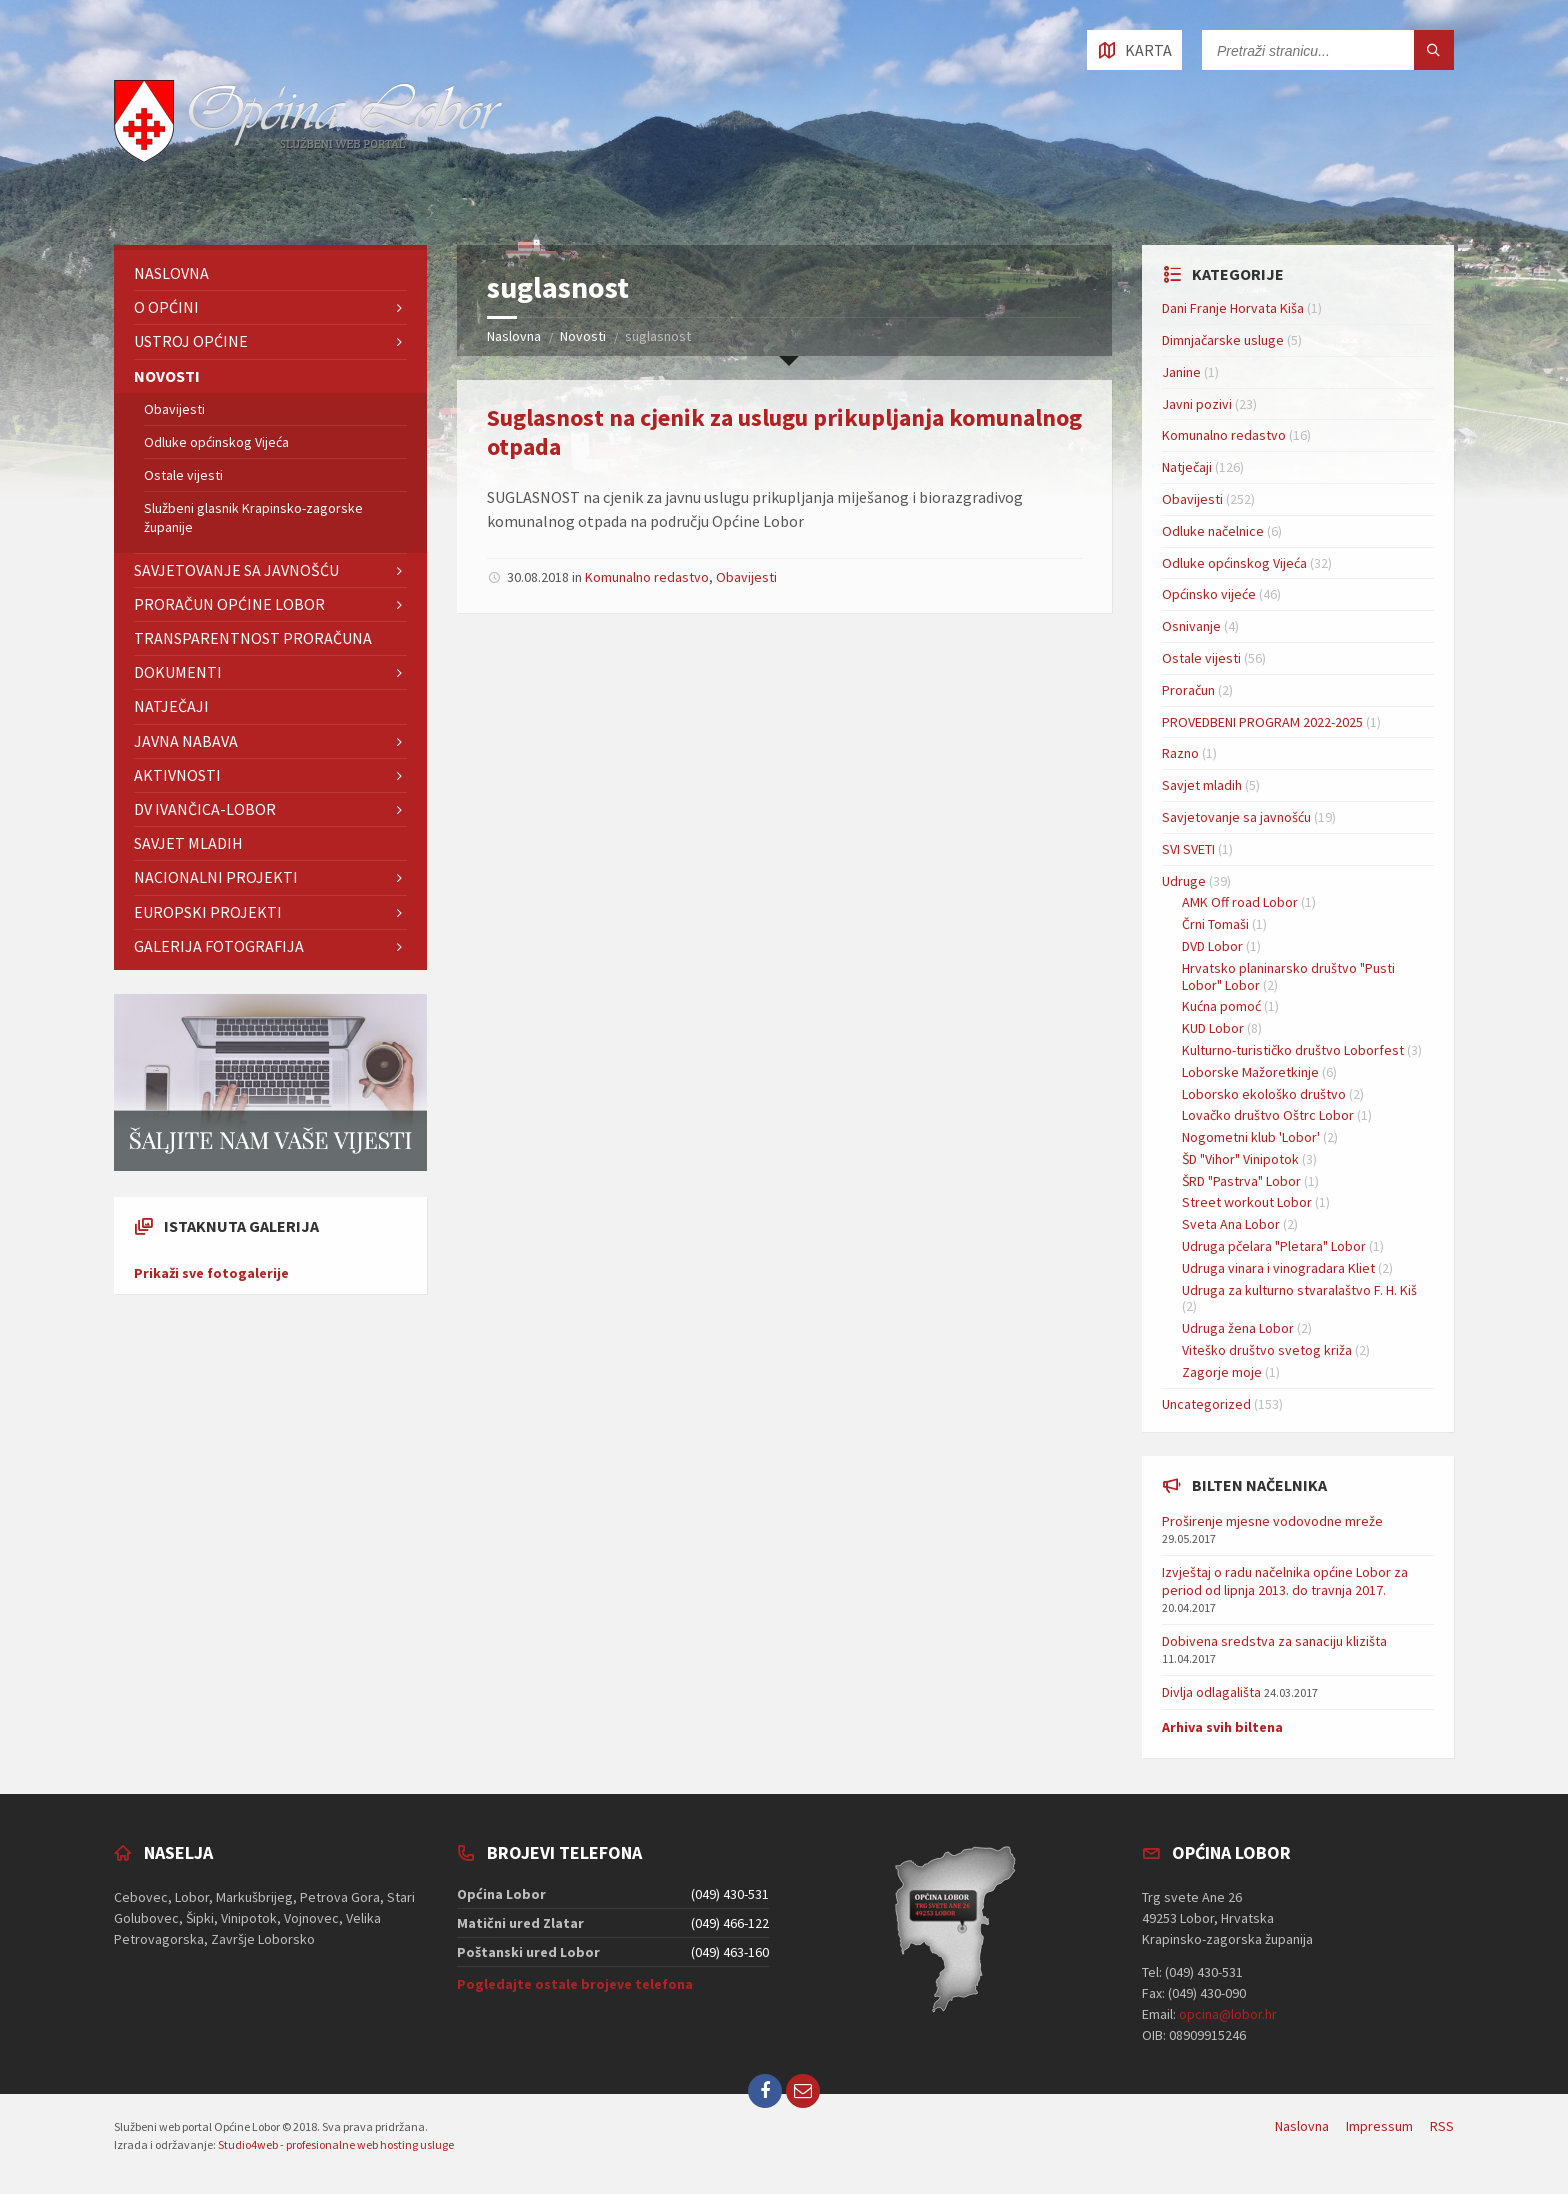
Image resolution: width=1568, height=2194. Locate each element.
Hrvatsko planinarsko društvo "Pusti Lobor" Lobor (1288, 976)
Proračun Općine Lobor (229, 604)
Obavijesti (746, 577)
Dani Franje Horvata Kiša (1233, 308)
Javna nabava (186, 741)
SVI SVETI (1188, 849)
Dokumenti (178, 672)
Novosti (583, 336)
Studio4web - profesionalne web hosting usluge (336, 2144)
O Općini (166, 307)
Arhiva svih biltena (1222, 1727)
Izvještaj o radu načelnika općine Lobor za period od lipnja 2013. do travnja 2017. (1285, 1581)
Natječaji (171, 706)
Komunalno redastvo (647, 577)
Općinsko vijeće (1209, 594)
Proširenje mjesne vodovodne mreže (1272, 1521)
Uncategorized (1206, 1404)
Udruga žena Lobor (1238, 1328)
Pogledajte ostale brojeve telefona (575, 1984)
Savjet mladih (188, 843)
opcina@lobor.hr (1228, 2014)
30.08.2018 (538, 577)
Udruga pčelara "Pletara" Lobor (1274, 1246)
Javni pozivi (1197, 404)
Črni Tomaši (1215, 924)
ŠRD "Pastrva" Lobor (1241, 1181)
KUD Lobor (1213, 1028)
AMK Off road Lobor (1240, 902)
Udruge (1184, 881)
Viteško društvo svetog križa (1267, 1350)
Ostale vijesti (183, 475)
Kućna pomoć (1221, 1006)
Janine (1181, 372)
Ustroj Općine (191, 341)
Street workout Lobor (1247, 1202)
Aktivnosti (177, 775)
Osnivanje (1191, 626)
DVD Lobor (1212, 946)
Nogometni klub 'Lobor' (1251, 1137)
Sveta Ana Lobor (1231, 1224)
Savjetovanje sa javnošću (236, 570)
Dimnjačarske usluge (1223, 340)
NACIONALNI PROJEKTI (216, 877)
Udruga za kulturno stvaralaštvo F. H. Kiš (1299, 1290)
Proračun (1188, 690)
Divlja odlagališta (1211, 1692)
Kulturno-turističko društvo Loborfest (1293, 1050)
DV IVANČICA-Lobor (205, 809)
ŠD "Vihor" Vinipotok (1240, 1159)
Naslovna (514, 336)
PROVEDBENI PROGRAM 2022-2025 (1262, 722)
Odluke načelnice (1213, 531)
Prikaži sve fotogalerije (211, 1273)
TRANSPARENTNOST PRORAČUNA (253, 638)
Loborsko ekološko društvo (1264, 1094)
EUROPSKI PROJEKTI (208, 912)
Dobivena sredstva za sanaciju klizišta (1274, 1641)
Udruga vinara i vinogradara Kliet (1278, 1268)
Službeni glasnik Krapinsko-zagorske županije (253, 517)
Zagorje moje (1222, 1372)
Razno (1180, 753)
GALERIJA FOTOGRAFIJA (219, 946)
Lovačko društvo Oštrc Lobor (1268, 1115)
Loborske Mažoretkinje (1250, 1072)
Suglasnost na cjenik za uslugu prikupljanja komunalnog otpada (784, 432)
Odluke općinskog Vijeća (216, 442)
